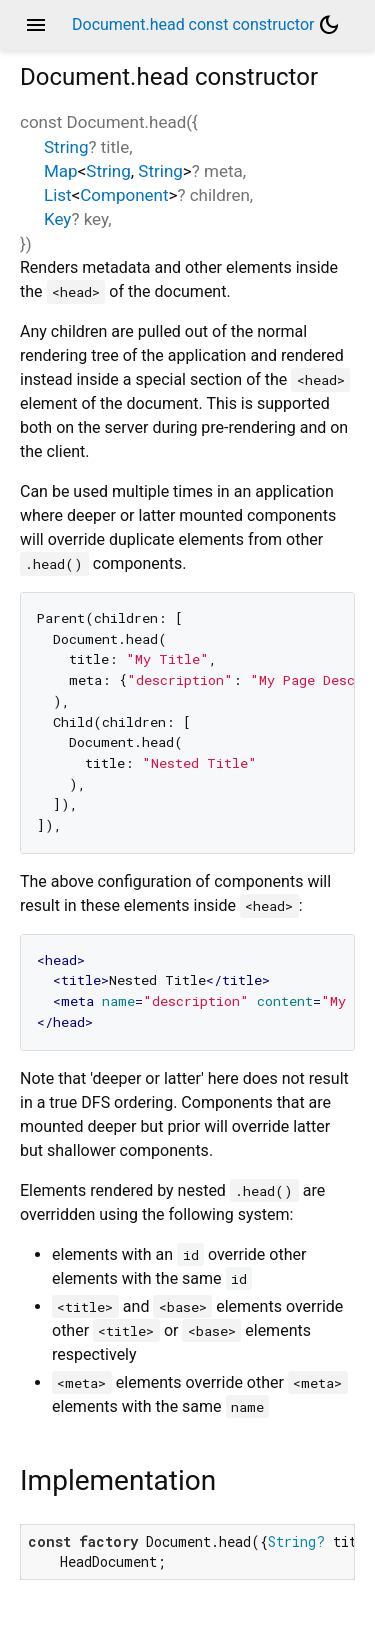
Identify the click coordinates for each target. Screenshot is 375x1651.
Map (61, 171)
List (58, 195)
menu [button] (36, 25)
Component (124, 195)
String (66, 147)
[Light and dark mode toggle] (329, 25)
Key (57, 219)
